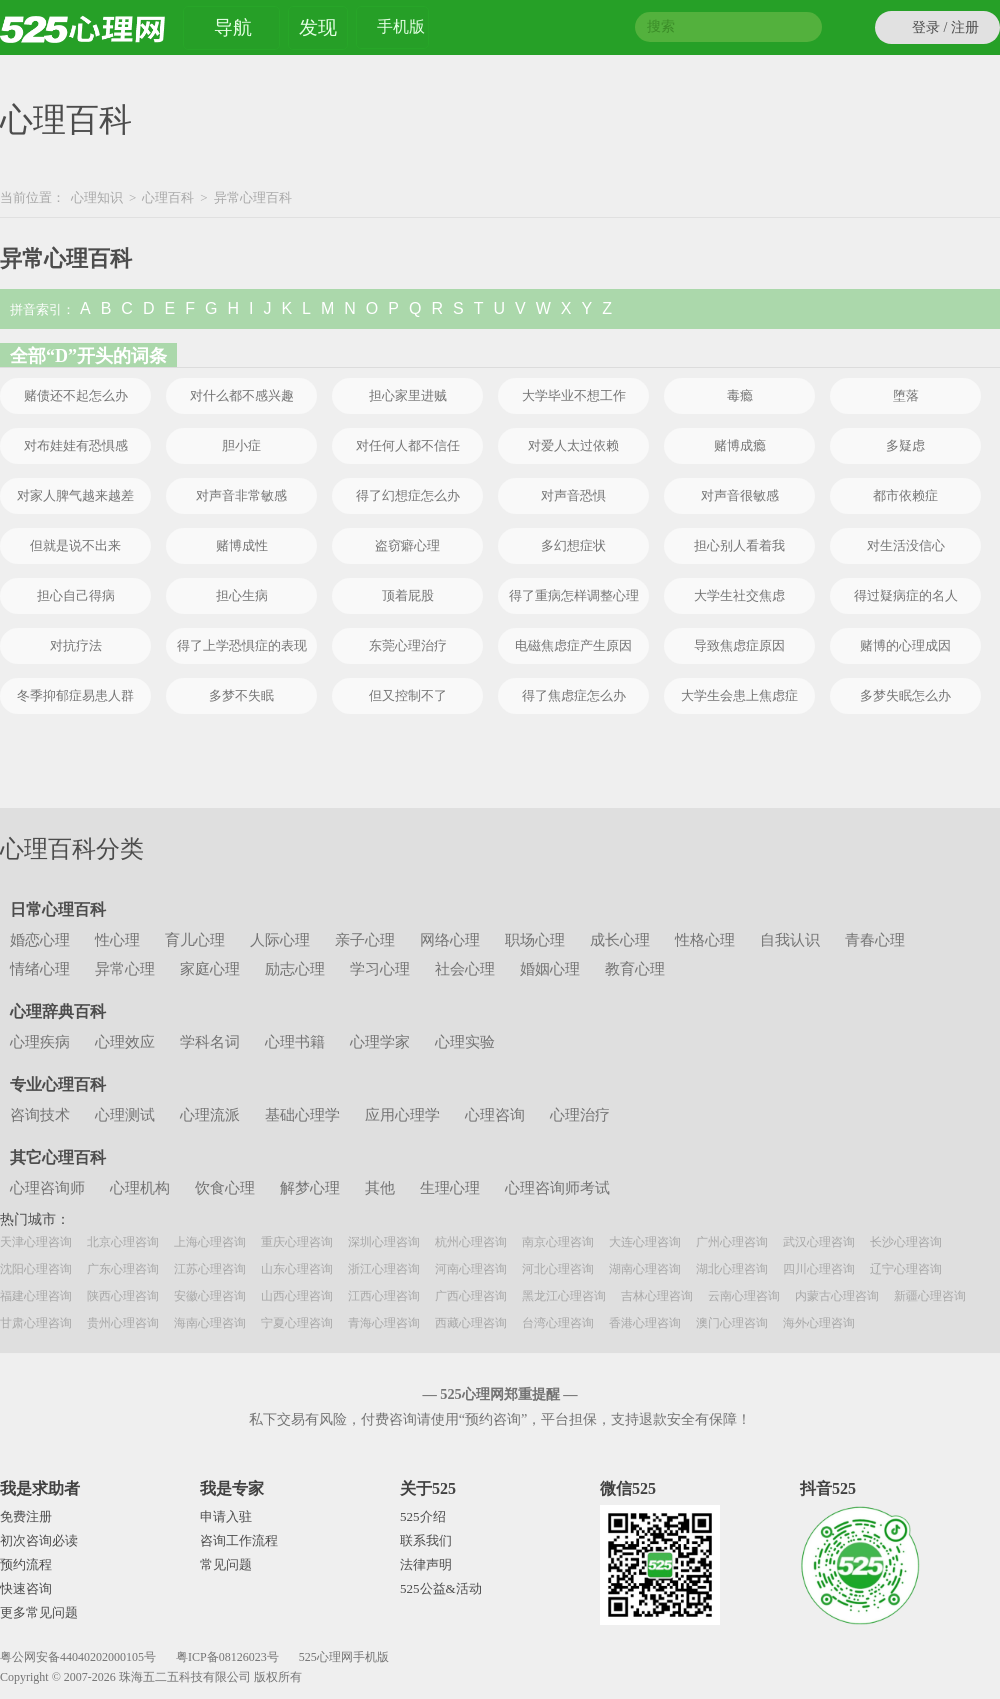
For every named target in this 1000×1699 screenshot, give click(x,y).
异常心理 (125, 969)
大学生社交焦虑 (739, 595)
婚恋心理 (40, 940)
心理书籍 (295, 1042)
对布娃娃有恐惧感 (76, 445)
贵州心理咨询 (123, 1323)
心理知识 (97, 197)
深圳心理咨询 (384, 1242)
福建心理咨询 (36, 1296)
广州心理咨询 (732, 1242)
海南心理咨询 (210, 1323)
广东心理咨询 (123, 1269)
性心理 (117, 940)
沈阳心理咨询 (36, 1269)
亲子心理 (365, 940)
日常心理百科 (58, 909)
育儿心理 (195, 940)
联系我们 (426, 1540)
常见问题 (226, 1564)
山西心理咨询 (297, 1296)
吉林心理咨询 (657, 1296)
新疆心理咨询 (930, 1296)
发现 (318, 27)
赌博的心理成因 (905, 645)
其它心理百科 (58, 1157)
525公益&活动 (441, 1588)
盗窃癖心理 (407, 545)
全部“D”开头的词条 (88, 356)
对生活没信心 (906, 545)
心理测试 (125, 1115)
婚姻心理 (550, 969)
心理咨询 (495, 1115)
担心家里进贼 (408, 395)
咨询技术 (40, 1115)
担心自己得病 (76, 595)
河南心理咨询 (471, 1269)
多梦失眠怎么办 (905, 695)
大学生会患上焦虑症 (739, 695)
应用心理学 (402, 1115)
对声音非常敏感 (241, 495)
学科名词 (210, 1042)
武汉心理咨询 (819, 1242)
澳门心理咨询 (732, 1323)
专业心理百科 (58, 1084)
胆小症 (241, 445)
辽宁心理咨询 (906, 1269)
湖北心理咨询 (732, 1269)
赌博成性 (242, 545)
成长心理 (620, 940)
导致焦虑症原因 (739, 645)
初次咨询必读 (39, 1540)
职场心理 (535, 940)
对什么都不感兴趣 (242, 395)
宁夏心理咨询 (297, 1323)
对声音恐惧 (573, 495)
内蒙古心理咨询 (837, 1296)
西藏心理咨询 (471, 1323)
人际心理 (280, 940)
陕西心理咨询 (123, 1296)
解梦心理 (310, 1188)
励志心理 (295, 969)
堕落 (906, 395)
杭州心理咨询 (471, 1242)
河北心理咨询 (558, 1269)
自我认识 (790, 940)
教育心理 (635, 969)
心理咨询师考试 (557, 1188)
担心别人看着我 (739, 545)
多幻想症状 (573, 545)
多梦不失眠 (241, 695)
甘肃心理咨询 (36, 1323)
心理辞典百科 (58, 1011)
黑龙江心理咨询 (564, 1296)
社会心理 (465, 969)
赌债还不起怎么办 (76, 395)
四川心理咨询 (819, 1269)
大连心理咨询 (645, 1242)
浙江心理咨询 (384, 1269)
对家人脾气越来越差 (75, 495)
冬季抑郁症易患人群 (75, 695)
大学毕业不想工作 (574, 395)
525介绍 (423, 1516)
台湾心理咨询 (558, 1323)
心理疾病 (40, 1042)
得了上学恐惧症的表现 (242, 645)
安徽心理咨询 (210, 1296)
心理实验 (465, 1042)
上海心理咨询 (210, 1242)
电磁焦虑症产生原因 (573, 645)
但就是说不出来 (75, 545)
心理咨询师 (47, 1188)
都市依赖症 (905, 495)
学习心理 (380, 969)
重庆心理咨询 (297, 1242)
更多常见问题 (39, 1612)
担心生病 (242, 595)
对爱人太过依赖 (573, 445)
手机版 (401, 29)
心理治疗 (580, 1115)
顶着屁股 (408, 595)
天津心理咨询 (36, 1242)
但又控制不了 (408, 695)
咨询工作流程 (239, 1540)
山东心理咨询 (297, 1269)
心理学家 (380, 1042)
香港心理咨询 (645, 1323)
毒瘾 (740, 395)
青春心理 (875, 940)
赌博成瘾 (740, 445)
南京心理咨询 (558, 1242)
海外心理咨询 (819, 1323)
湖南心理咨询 (645, 1269)
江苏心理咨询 (210, 1269)
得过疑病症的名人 (906, 595)
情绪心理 (40, 969)
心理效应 (125, 1042)
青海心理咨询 (384, 1323)
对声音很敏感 (740, 495)
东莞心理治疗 (408, 645)
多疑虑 (905, 445)
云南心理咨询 (744, 1296)
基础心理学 (302, 1115)
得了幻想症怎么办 (408, 495)
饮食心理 (225, 1188)
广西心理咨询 (471, 1296)
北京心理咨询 (123, 1242)
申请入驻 (226, 1516)
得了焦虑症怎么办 (574, 695)
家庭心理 (210, 969)
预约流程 (26, 1564)
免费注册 (26, 1516)
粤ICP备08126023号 (227, 1657)
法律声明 (426, 1564)
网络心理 (450, 940)
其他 (380, 1188)
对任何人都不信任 (408, 445)
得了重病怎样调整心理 (574, 595)
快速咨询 (26, 1588)
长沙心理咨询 (906, 1242)
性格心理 (705, 940)
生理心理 (450, 1188)
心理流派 (210, 1115)
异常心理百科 (66, 258)
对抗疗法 (76, 645)
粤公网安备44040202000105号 (78, 1657)
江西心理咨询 (384, 1296)
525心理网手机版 (344, 1657)
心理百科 (66, 120)
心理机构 (140, 1188)
